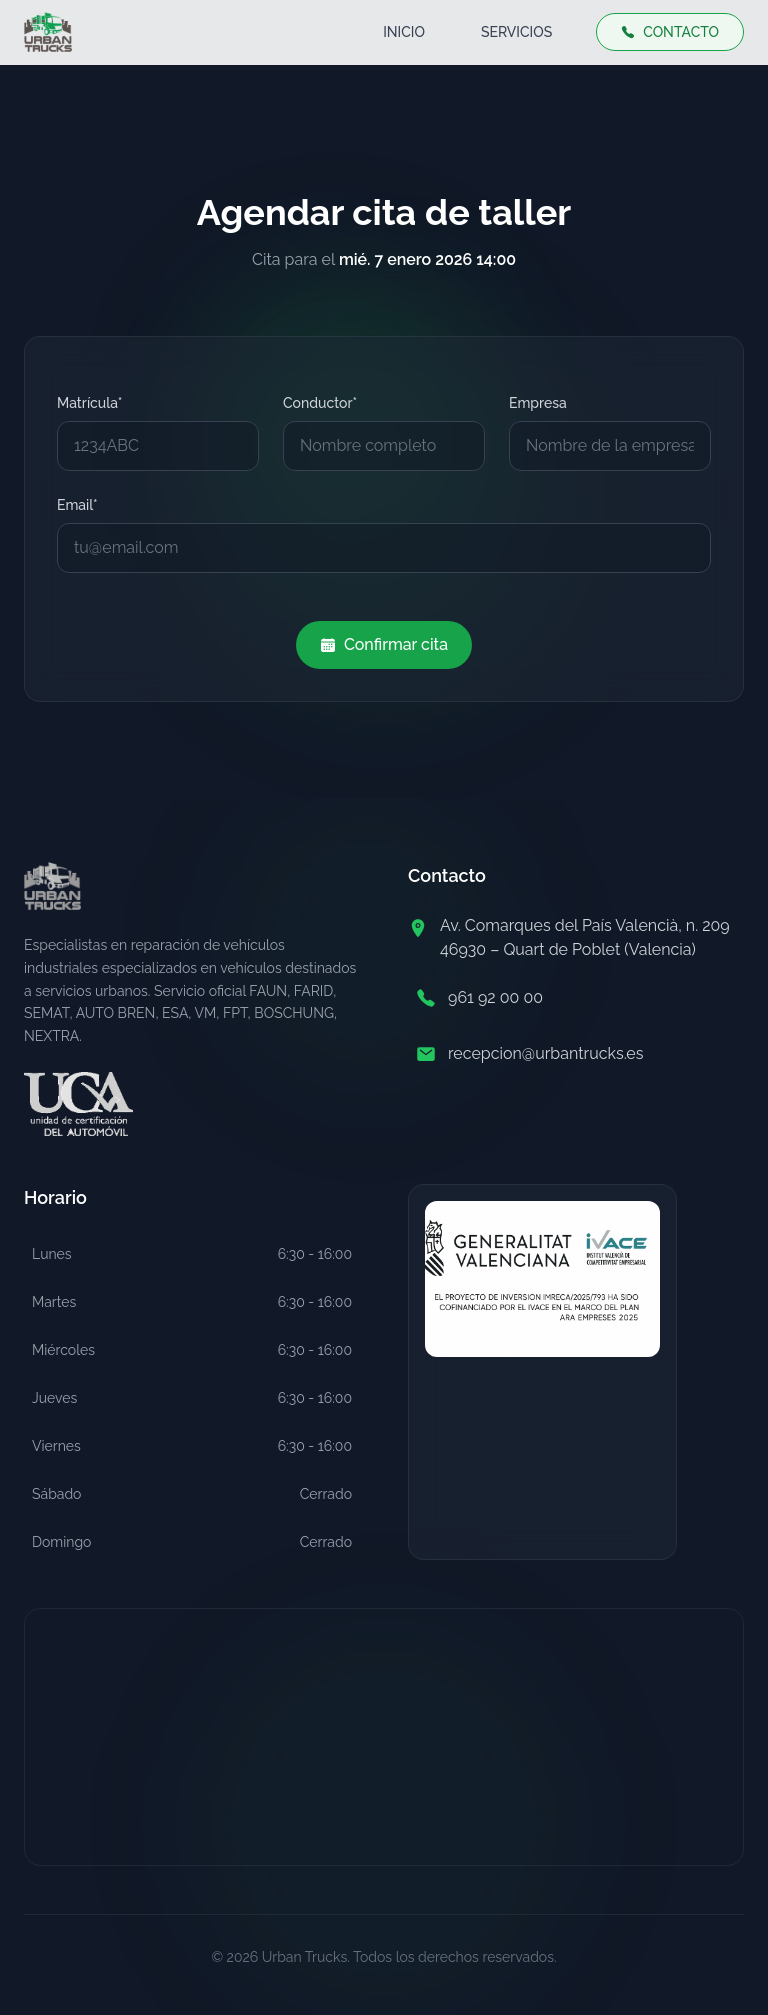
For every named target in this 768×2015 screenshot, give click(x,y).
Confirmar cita (384, 644)
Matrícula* (89, 403)
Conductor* (320, 403)
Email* (77, 505)
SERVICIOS (516, 32)
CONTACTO (670, 32)
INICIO (404, 32)
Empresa (538, 403)
